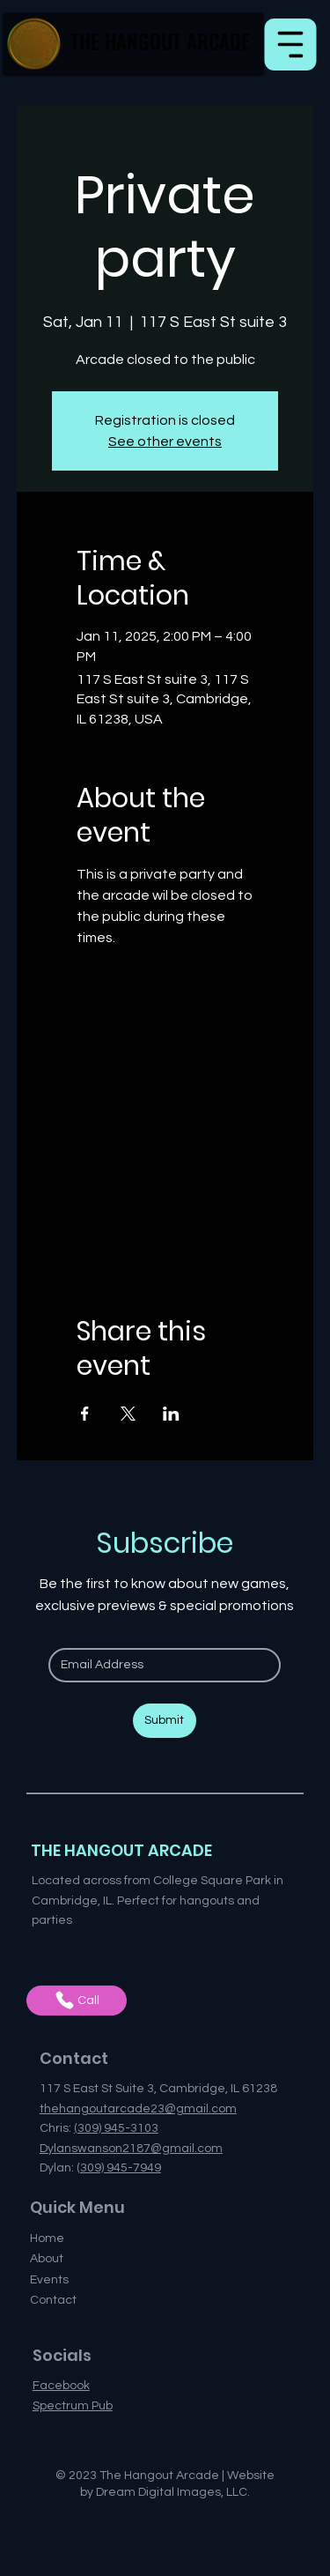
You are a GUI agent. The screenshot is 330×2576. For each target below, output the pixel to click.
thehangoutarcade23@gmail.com (138, 2109)
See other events (165, 441)
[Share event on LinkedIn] (171, 1414)
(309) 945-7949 (119, 2168)
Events (49, 2280)
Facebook (61, 2385)
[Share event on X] (128, 1414)
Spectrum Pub (73, 2406)
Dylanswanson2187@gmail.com (131, 2148)
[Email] (159, 1665)
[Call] (76, 2001)
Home (47, 2238)
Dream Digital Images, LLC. (173, 2492)
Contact (53, 2300)
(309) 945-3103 (116, 2128)
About (46, 2259)
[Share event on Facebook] (85, 1414)
